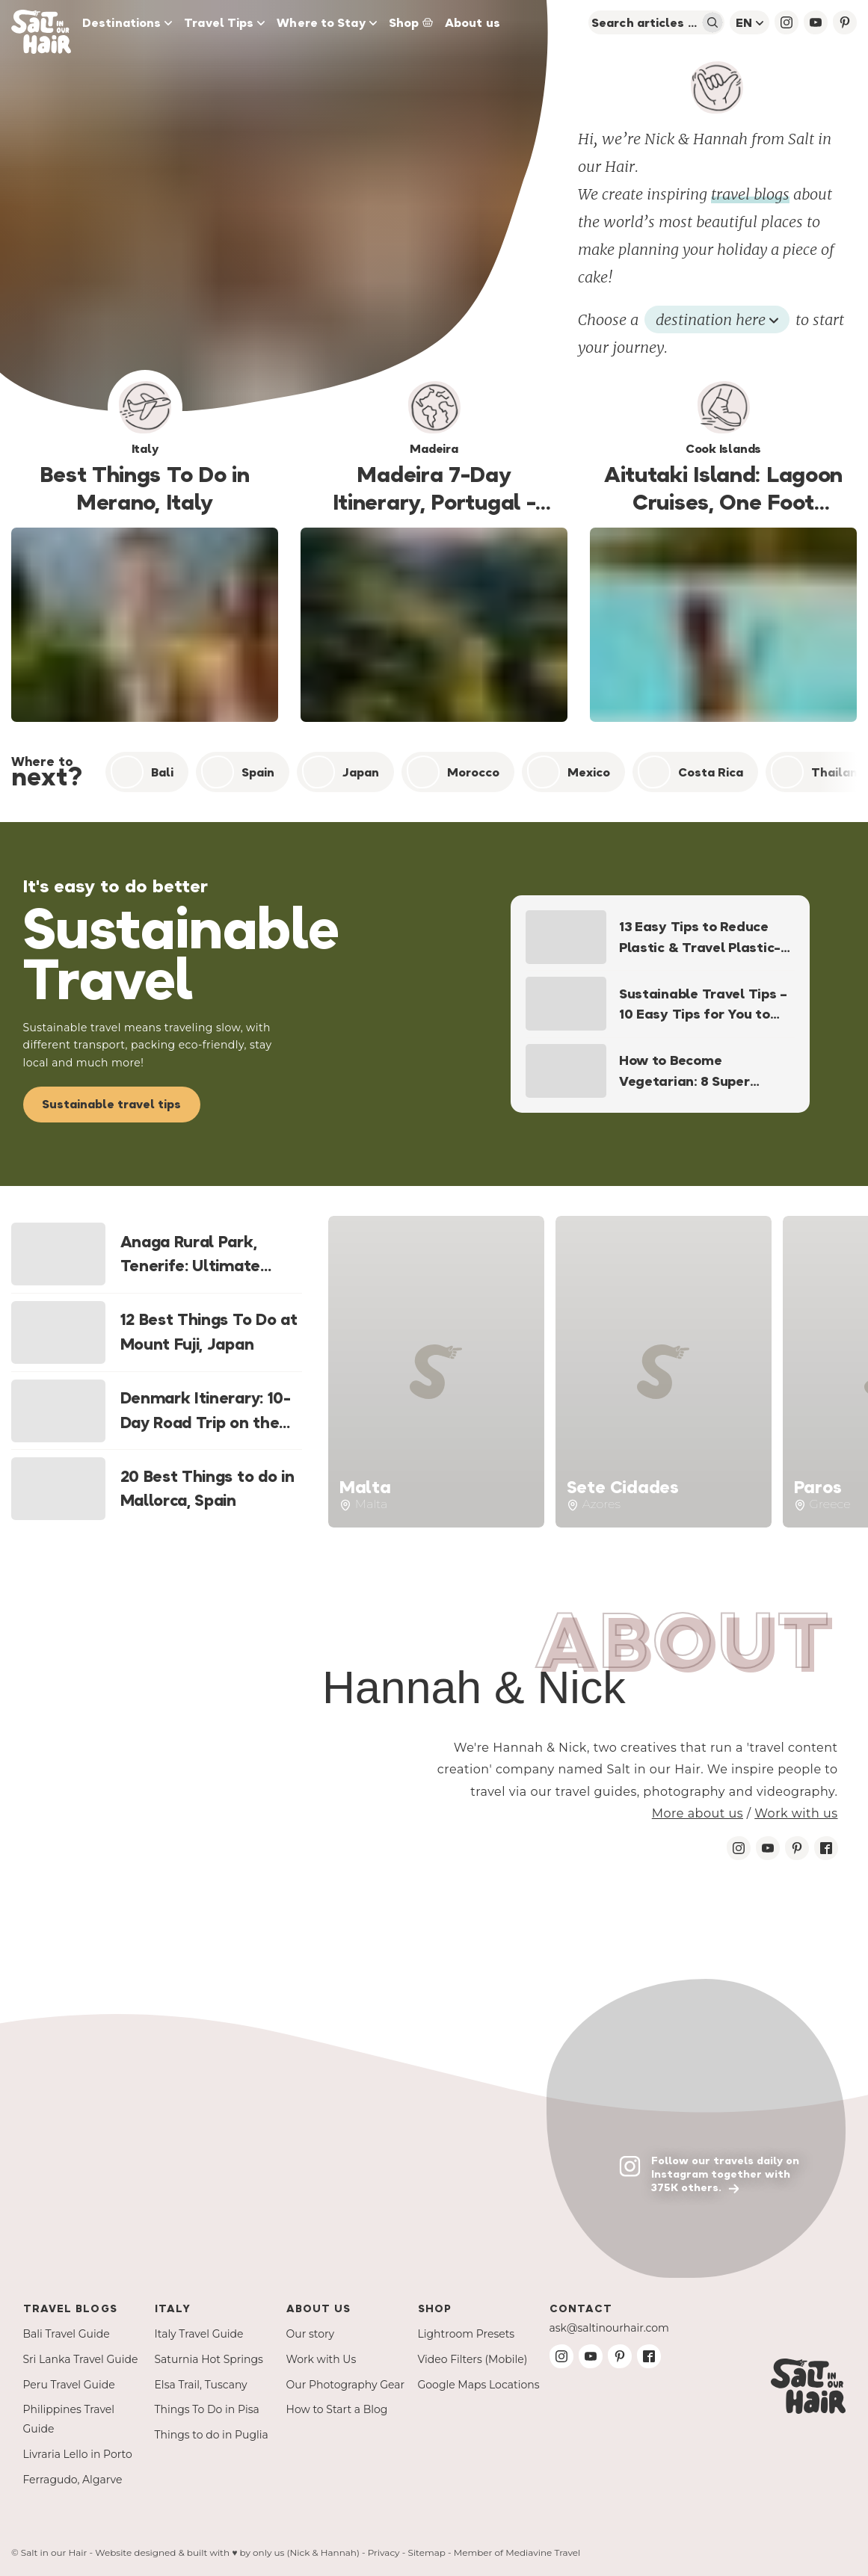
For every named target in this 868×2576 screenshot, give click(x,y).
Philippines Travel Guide (69, 2419)
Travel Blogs (70, 2308)
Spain (237, 772)
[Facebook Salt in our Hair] (826, 1848)
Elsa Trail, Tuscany (201, 2384)
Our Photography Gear (345, 2384)
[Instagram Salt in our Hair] (739, 1848)
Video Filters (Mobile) (473, 2359)
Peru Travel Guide (69, 2384)
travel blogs (750, 194)
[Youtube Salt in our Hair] (768, 1848)
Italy (173, 2308)
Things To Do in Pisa (207, 2409)
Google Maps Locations (479, 2384)
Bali (142, 772)
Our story (310, 2334)
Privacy (384, 2552)
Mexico (568, 772)
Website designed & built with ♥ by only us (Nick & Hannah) (227, 2552)
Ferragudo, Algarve (73, 2479)
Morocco (453, 772)
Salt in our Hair (54, 2552)
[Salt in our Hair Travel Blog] (43, 22)
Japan (340, 772)
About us (472, 22)
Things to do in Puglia (211, 2434)
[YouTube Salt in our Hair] (816, 22)
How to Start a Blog (337, 2409)
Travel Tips (224, 22)
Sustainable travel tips (111, 1104)
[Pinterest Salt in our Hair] (797, 1848)
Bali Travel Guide (66, 2334)
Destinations (127, 22)
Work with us (795, 1813)
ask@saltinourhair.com (609, 2328)
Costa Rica (690, 772)
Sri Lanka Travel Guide (80, 2359)
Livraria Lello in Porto (77, 2454)
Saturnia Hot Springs (209, 2359)
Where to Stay (326, 22)
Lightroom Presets (466, 2334)
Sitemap (427, 2552)
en (749, 22)
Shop (411, 22)
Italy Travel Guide (199, 2334)
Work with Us (321, 2359)
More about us (697, 1813)
